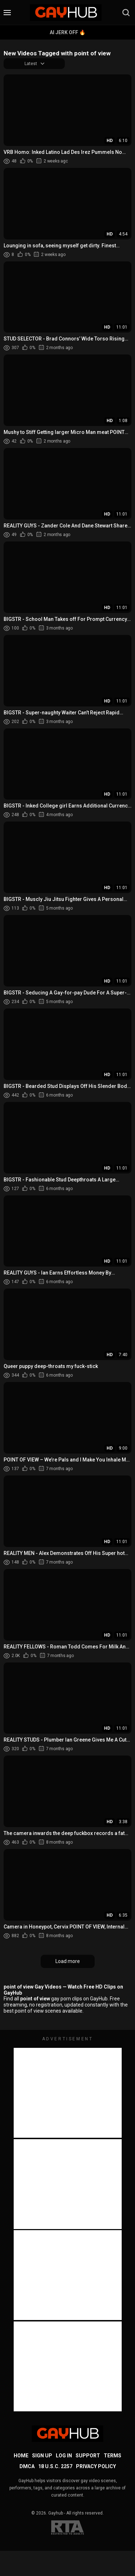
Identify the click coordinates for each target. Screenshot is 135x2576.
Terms (112, 2455)
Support (88, 2455)
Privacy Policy (96, 2466)
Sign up (42, 2455)
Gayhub (55, 2513)
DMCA (27, 2466)
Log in (64, 2455)
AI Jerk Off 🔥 (67, 32)
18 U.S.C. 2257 (55, 2466)
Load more (67, 1961)
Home (21, 2455)
